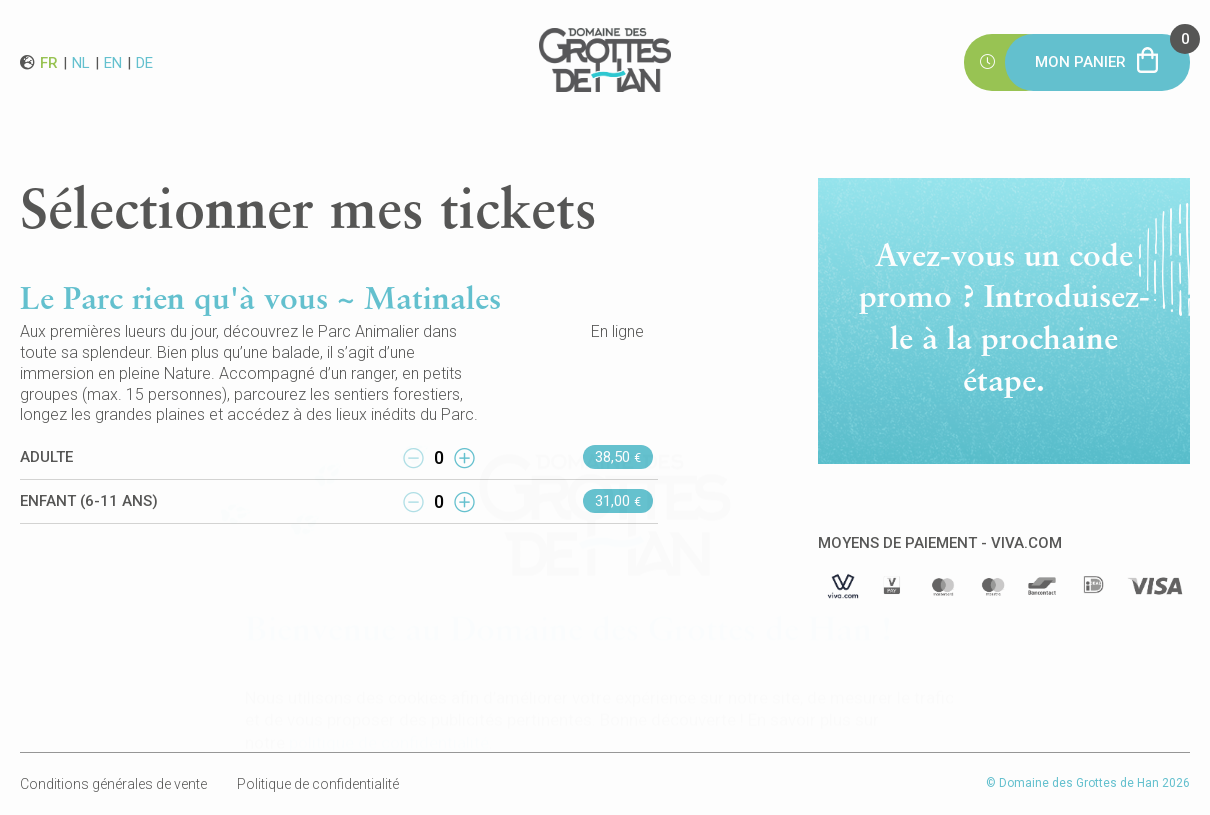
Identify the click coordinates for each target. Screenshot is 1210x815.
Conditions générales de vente (113, 784)
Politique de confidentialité (318, 784)
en (113, 62)
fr (49, 62)
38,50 (618, 457)
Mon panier (1112, 52)
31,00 (618, 501)
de (144, 62)
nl (81, 62)
